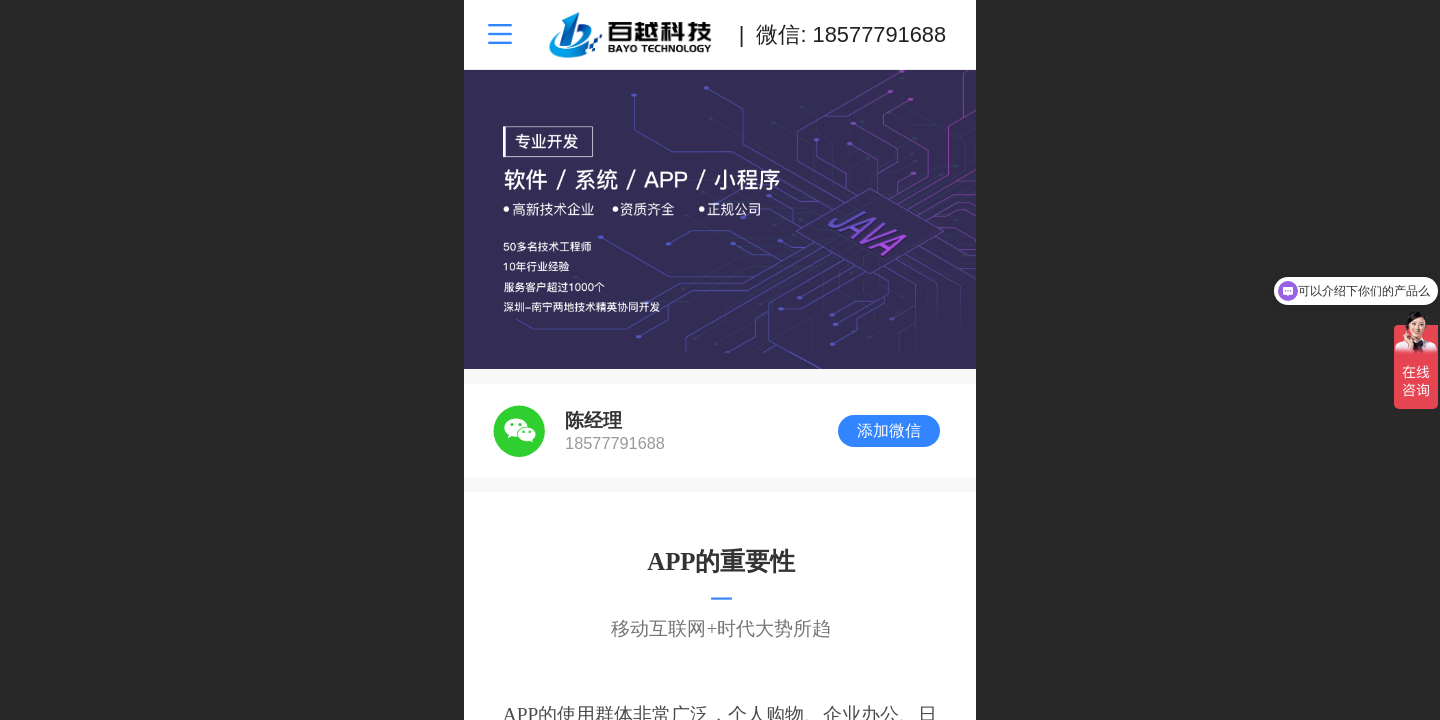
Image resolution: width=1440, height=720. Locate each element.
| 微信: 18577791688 (842, 34)
